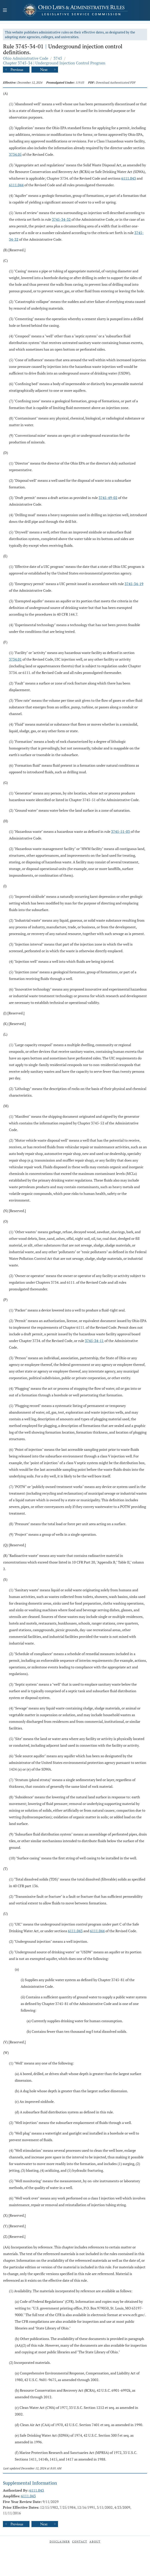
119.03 (79, 82)
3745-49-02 (108, 497)
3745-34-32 (61, 219)
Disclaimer (60, 2541)
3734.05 (15, 154)
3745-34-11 (94, 1340)
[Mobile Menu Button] (5, 11)
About (95, 2541)
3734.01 (15, 659)
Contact (79, 2541)
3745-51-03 (120, 831)
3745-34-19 (134, 583)
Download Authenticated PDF (115, 82)
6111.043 (128, 178)
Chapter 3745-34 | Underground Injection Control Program (54, 63)
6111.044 (16, 185)
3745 (58, 58)
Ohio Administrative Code (25, 58)
